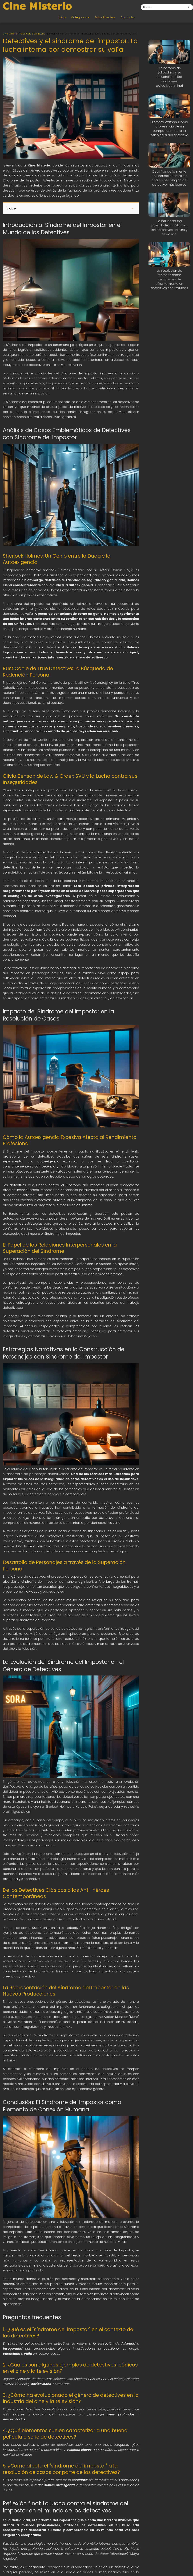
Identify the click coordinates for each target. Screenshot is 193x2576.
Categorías (79, 17)
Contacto (127, 17)
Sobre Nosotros (105, 17)
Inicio (62, 17)
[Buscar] (189, 7)
